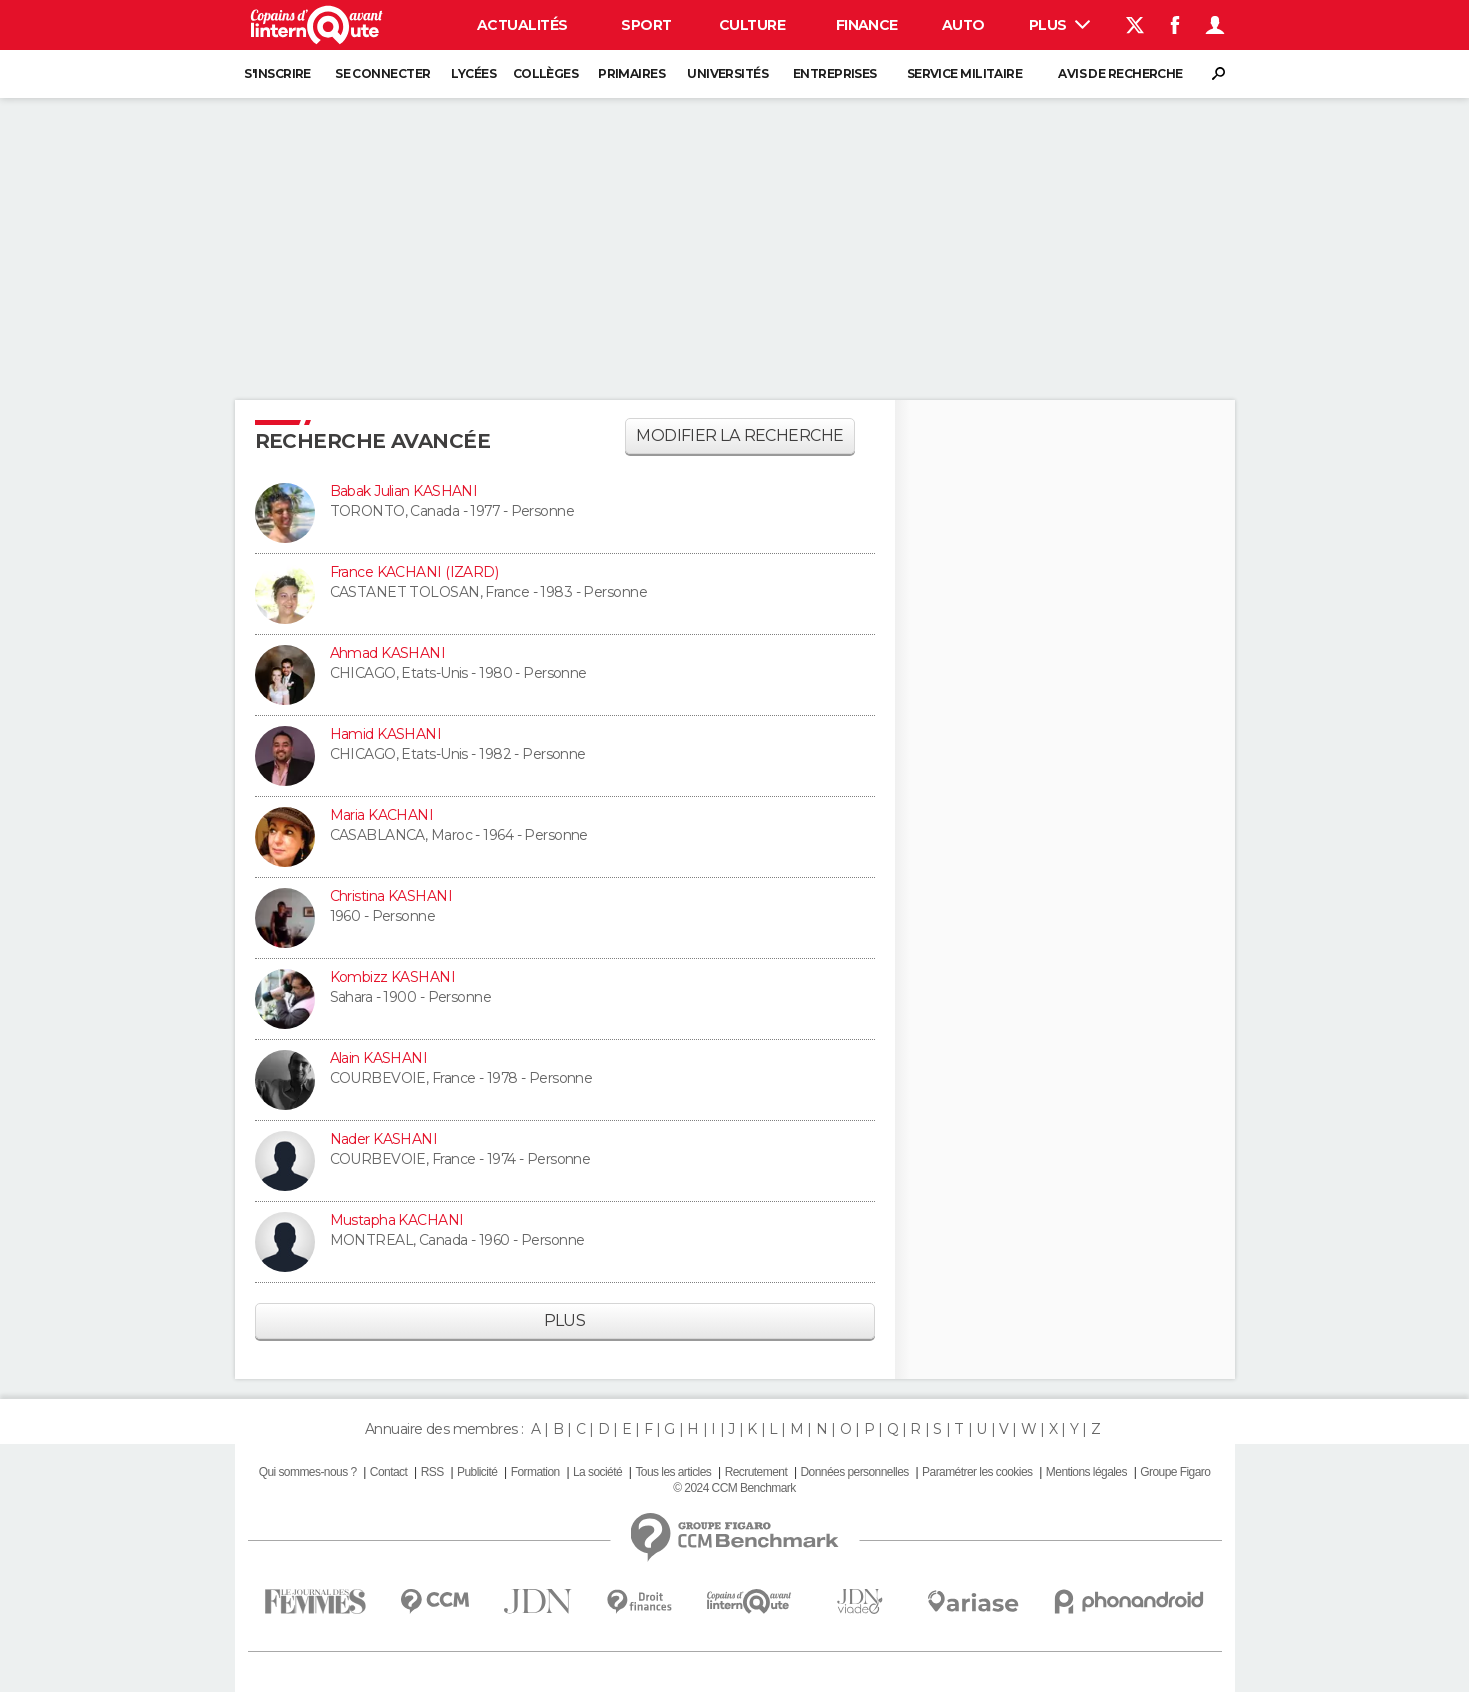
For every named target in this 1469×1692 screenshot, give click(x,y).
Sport (646, 25)
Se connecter (382, 73)
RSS (432, 1472)
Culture (752, 25)
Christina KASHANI (391, 896)
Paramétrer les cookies (977, 1472)
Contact (388, 1472)
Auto (963, 25)
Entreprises (835, 73)
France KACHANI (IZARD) (414, 572)
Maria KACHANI (382, 815)
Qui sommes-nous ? (308, 1472)
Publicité (477, 1472)
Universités (727, 73)
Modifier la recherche (739, 435)
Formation (535, 1472)
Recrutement (756, 1472)
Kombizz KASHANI (393, 977)
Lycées (473, 73)
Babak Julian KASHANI (404, 491)
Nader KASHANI (384, 1139)
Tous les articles (673, 1472)
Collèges (546, 73)
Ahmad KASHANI (388, 653)
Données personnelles (855, 1472)
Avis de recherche (1120, 73)
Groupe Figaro (1175, 1472)
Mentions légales (1086, 1472)
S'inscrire (277, 73)
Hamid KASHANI (386, 734)
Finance (867, 25)
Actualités (522, 25)
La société (597, 1472)
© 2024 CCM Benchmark (734, 1488)
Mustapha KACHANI (397, 1220)
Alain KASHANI (379, 1058)
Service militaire (964, 73)
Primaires (631, 73)
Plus (1059, 25)
